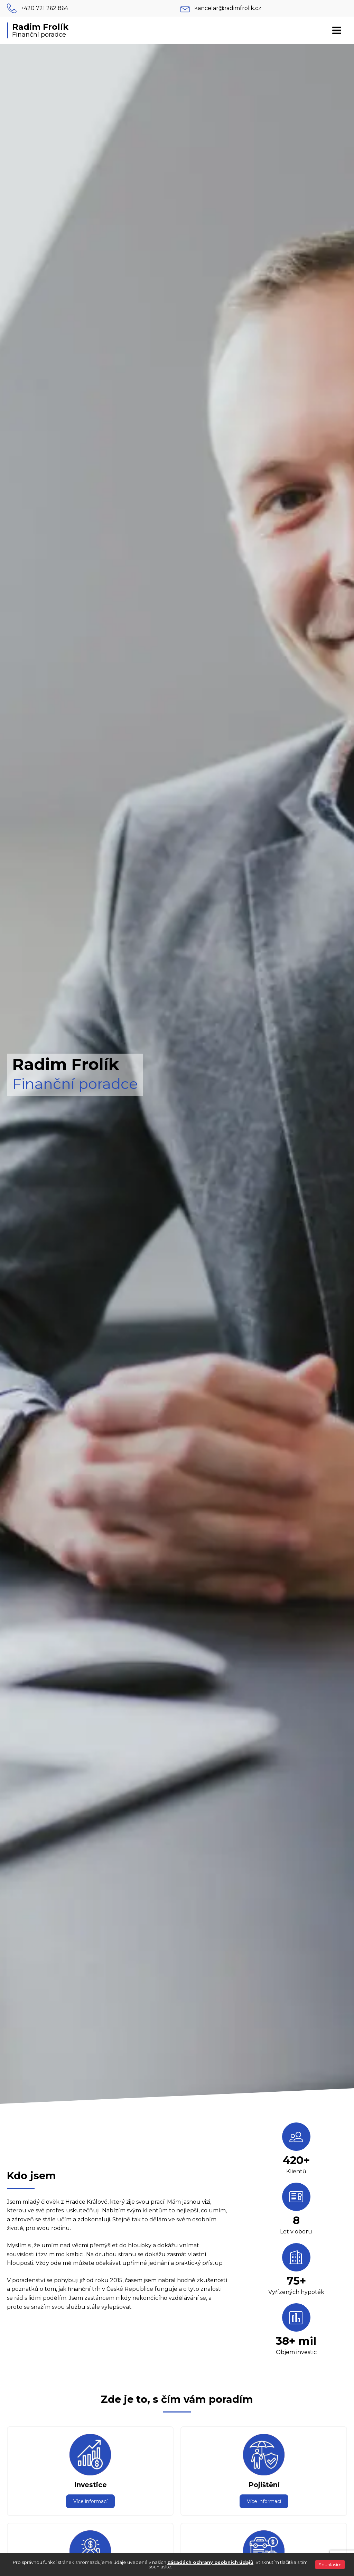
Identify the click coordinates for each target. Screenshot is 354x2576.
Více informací (90, 2501)
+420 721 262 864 (44, 8)
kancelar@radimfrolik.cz (227, 8)
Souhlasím (330, 2564)
